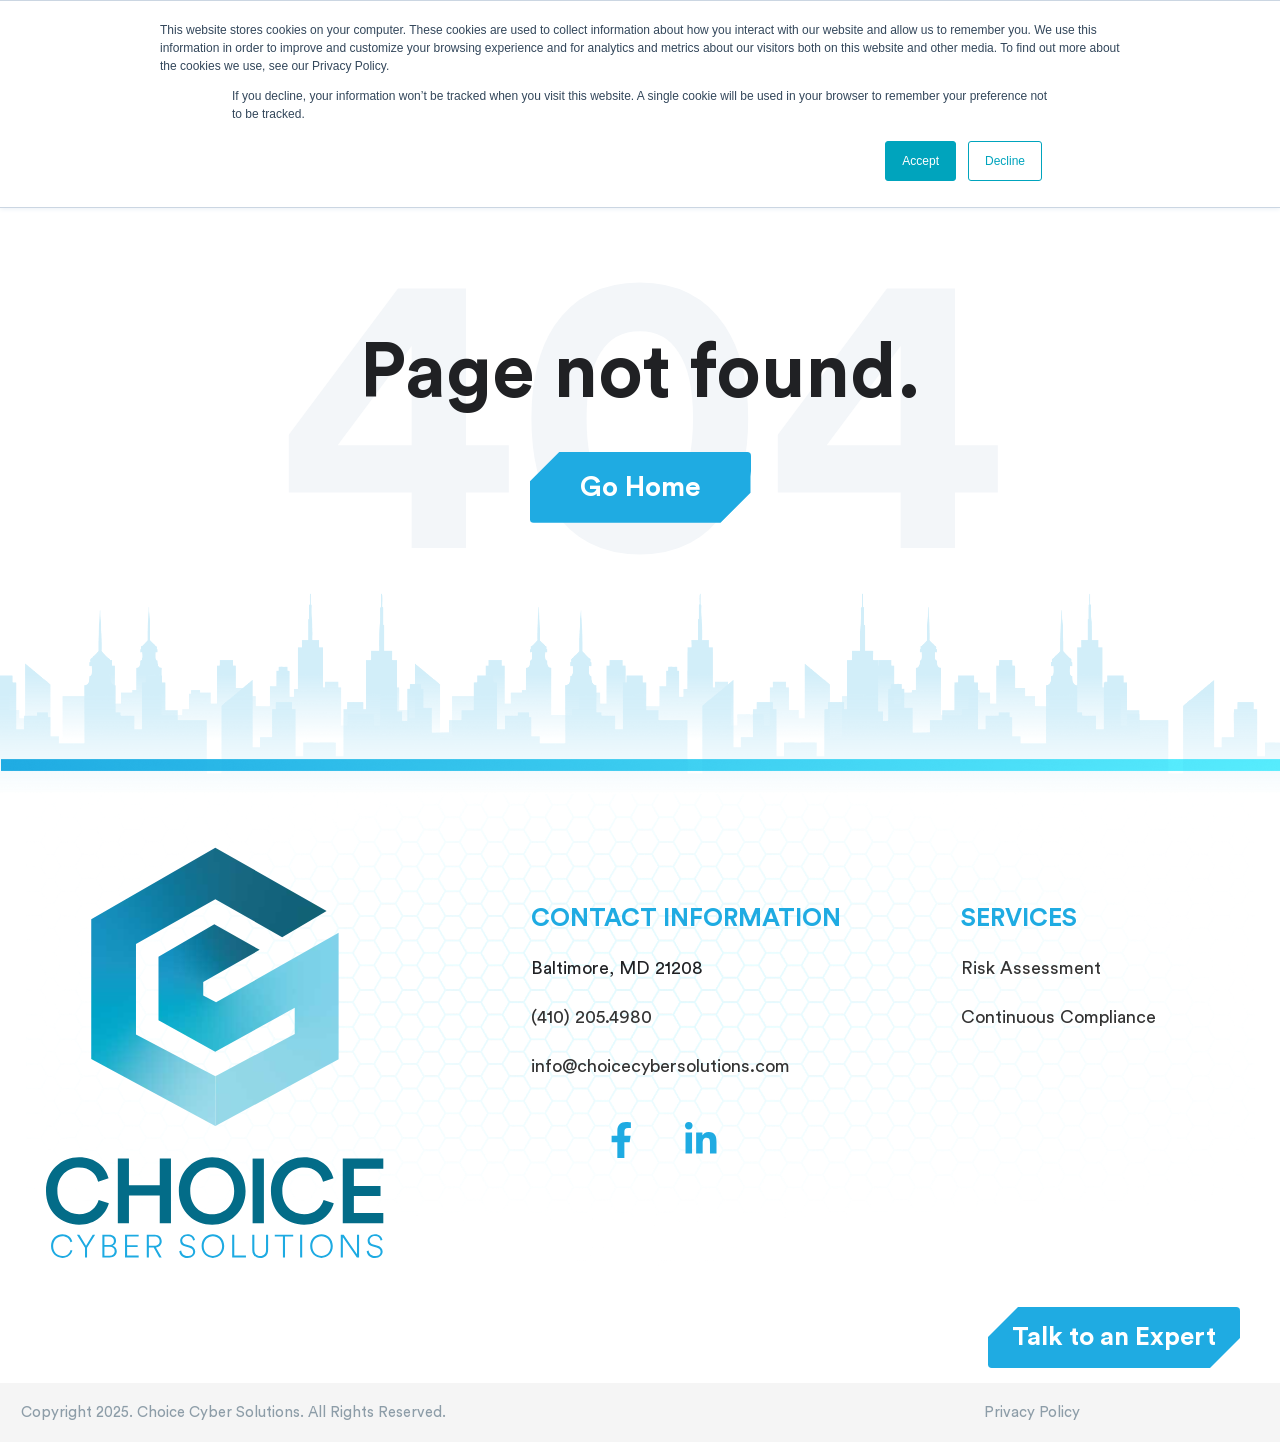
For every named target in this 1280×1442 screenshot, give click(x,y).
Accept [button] (920, 161)
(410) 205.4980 (591, 1017)
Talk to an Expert (1114, 1337)
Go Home (640, 487)
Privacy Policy (1032, 1412)
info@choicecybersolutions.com (660, 1066)
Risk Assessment (1031, 968)
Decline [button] (1005, 161)
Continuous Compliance (1058, 1017)
